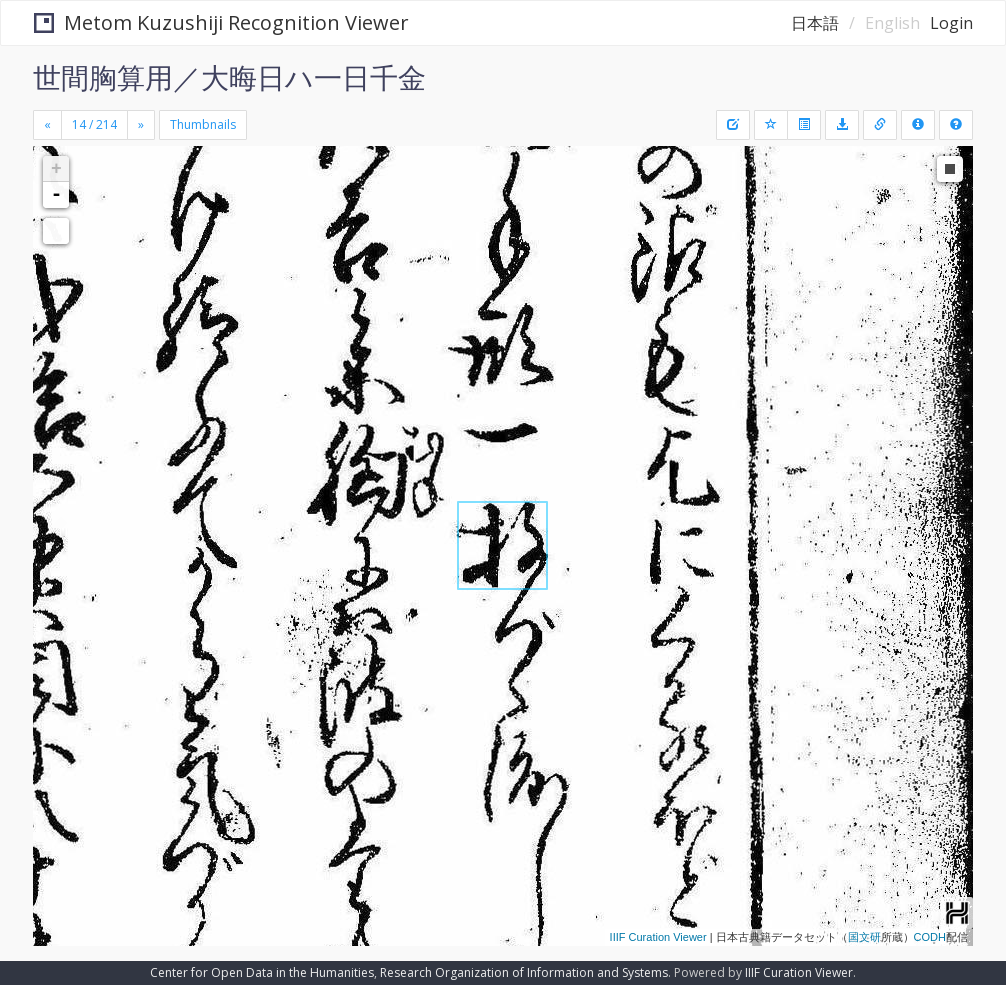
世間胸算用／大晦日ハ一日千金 (229, 77)
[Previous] (47, 125)
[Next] (141, 125)
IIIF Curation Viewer (658, 937)
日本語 (815, 23)
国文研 (864, 937)
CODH (930, 937)
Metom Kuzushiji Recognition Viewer (221, 22)
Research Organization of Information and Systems (524, 972)
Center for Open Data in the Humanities (262, 972)
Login (951, 23)
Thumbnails (203, 124)
